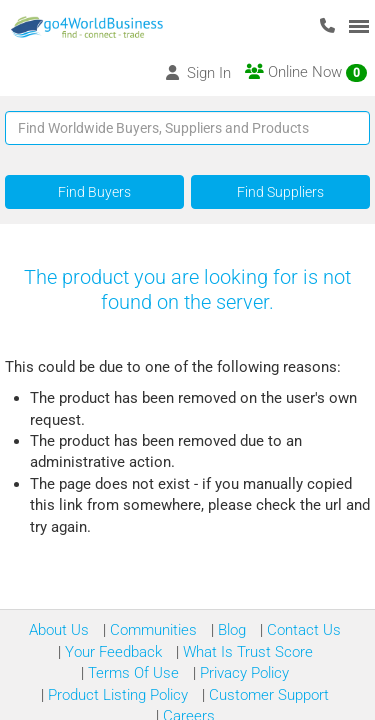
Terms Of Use (131, 673)
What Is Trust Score (246, 652)
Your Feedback (111, 652)
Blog (230, 630)
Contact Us (302, 630)
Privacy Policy (242, 673)
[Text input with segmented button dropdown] (187, 128)
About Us (59, 630)
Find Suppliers (280, 192)
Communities (151, 630)
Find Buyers (94, 192)
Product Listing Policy (116, 695)
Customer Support (267, 695)
